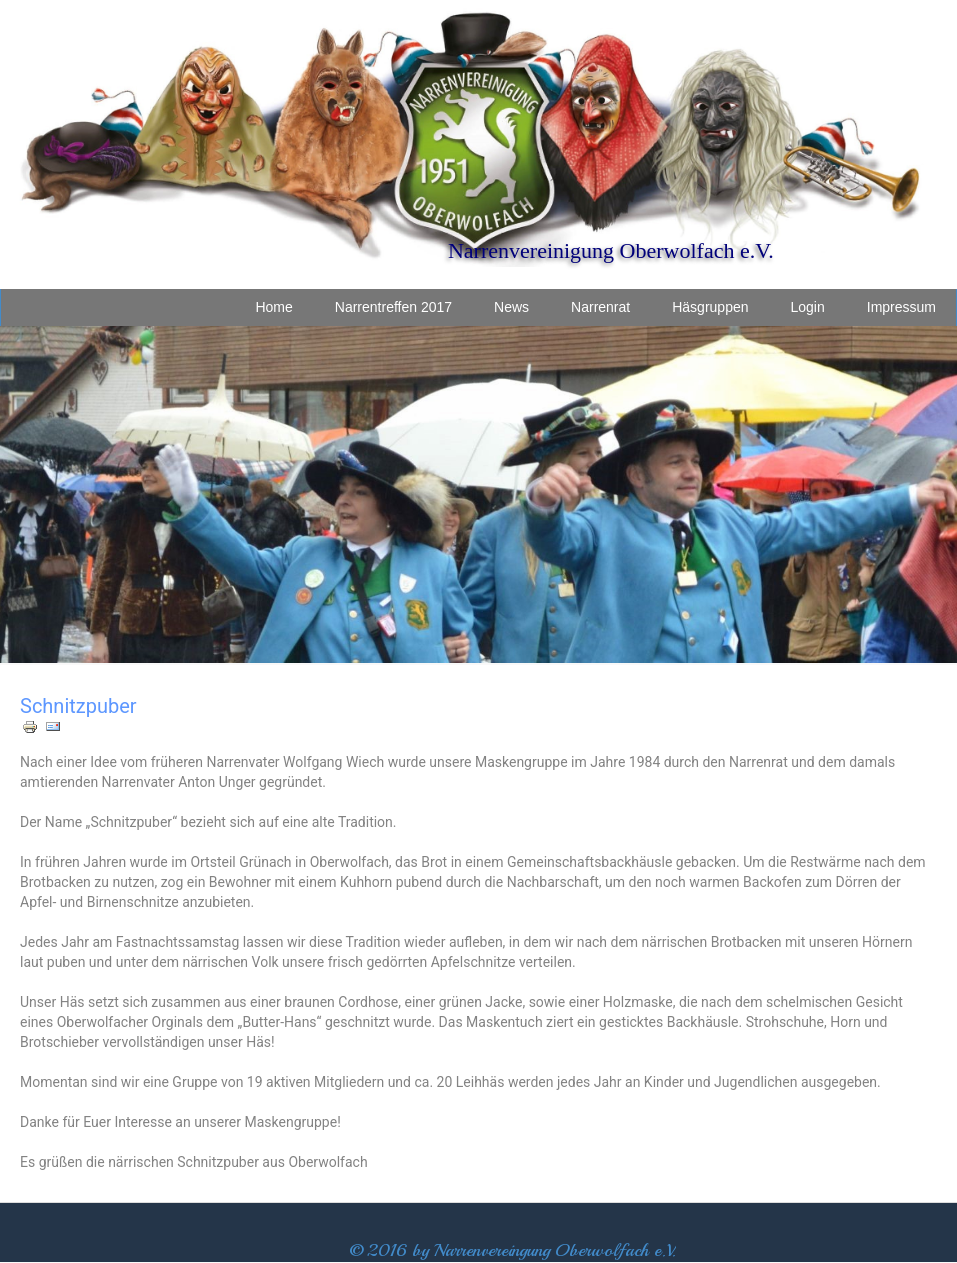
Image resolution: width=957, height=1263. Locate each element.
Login (808, 307)
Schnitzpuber (78, 706)
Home (273, 307)
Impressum (901, 307)
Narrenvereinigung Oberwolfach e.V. (611, 250)
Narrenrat (600, 307)
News (511, 307)
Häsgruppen (710, 307)
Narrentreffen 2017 (393, 307)
